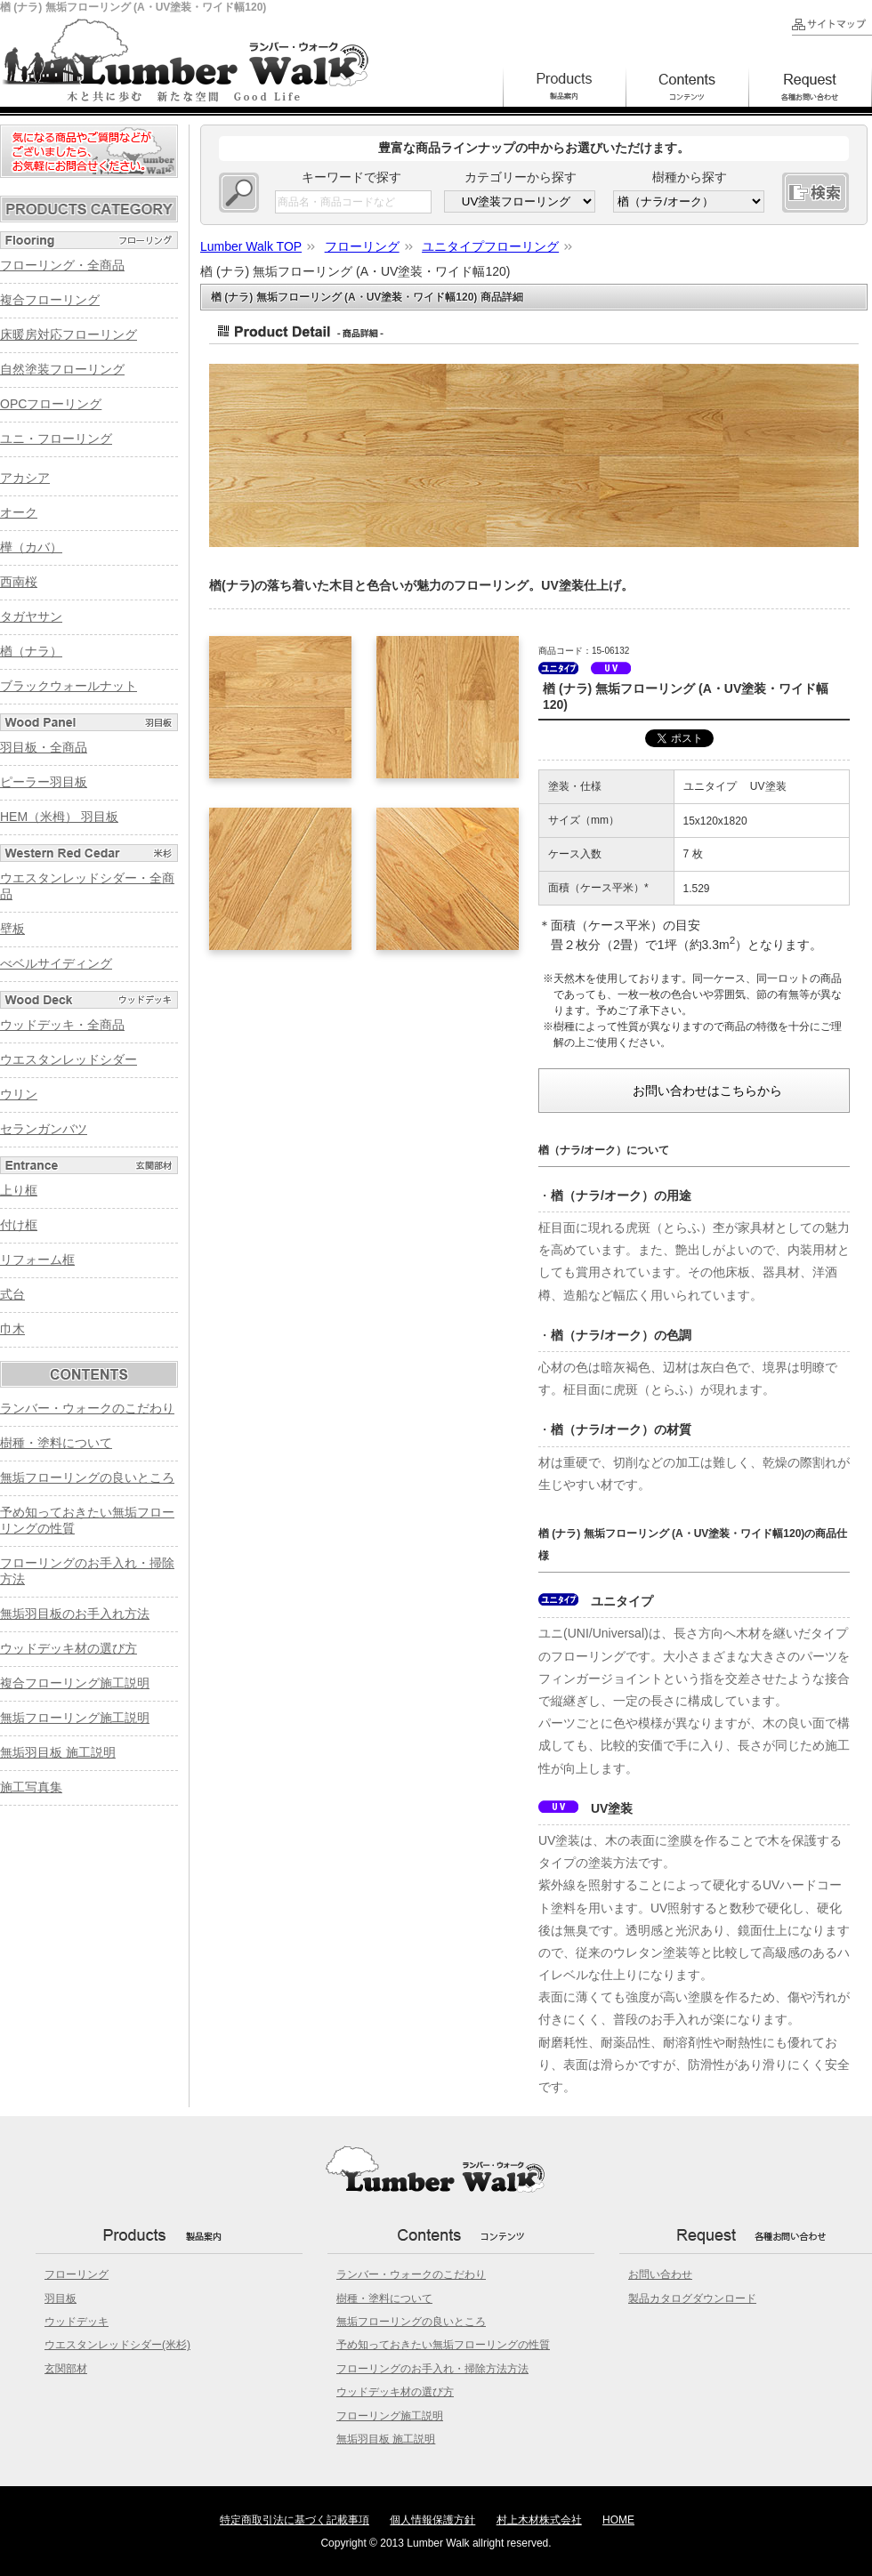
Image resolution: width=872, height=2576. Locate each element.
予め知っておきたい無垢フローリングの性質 (443, 2345)
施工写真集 (31, 1787)
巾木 (12, 1329)
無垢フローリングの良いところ (87, 1477)
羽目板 (60, 2298)
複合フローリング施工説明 (74, 1683)
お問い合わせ (660, 2274)
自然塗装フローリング (62, 369)
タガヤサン (31, 616)
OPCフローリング (50, 404)
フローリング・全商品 (62, 265)
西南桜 (18, 582)
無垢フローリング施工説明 (74, 1718)
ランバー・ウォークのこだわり (87, 1408)
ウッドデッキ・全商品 (62, 1025)
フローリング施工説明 (389, 2416)
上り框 (18, 1190)
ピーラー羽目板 (43, 782)
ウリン (18, 1094)
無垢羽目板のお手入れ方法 (74, 1613)
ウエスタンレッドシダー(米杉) (117, 2345)
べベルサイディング (56, 963)
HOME (618, 2520)
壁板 (12, 929)
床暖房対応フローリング (68, 334)
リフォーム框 (37, 1259)
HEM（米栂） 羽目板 (59, 816)
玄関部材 (65, 2369)
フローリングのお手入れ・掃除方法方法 (432, 2369)
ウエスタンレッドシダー (68, 1059)
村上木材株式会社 (539, 2520)
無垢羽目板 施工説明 (58, 1752)
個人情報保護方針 (432, 2520)
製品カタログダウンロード (692, 2298)
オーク (18, 512)
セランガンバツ (43, 1129)
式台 (12, 1294)
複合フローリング (50, 300)
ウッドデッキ (76, 2321)
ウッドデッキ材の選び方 (68, 1648)
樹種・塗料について (56, 1443)
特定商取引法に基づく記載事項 (294, 2520)
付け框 (18, 1225)
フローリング (76, 2274)
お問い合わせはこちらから (707, 1090)
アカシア (25, 478)
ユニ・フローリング (56, 438)
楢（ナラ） (31, 651)
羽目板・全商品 (43, 747)
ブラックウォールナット (68, 686)
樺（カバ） (31, 547)
